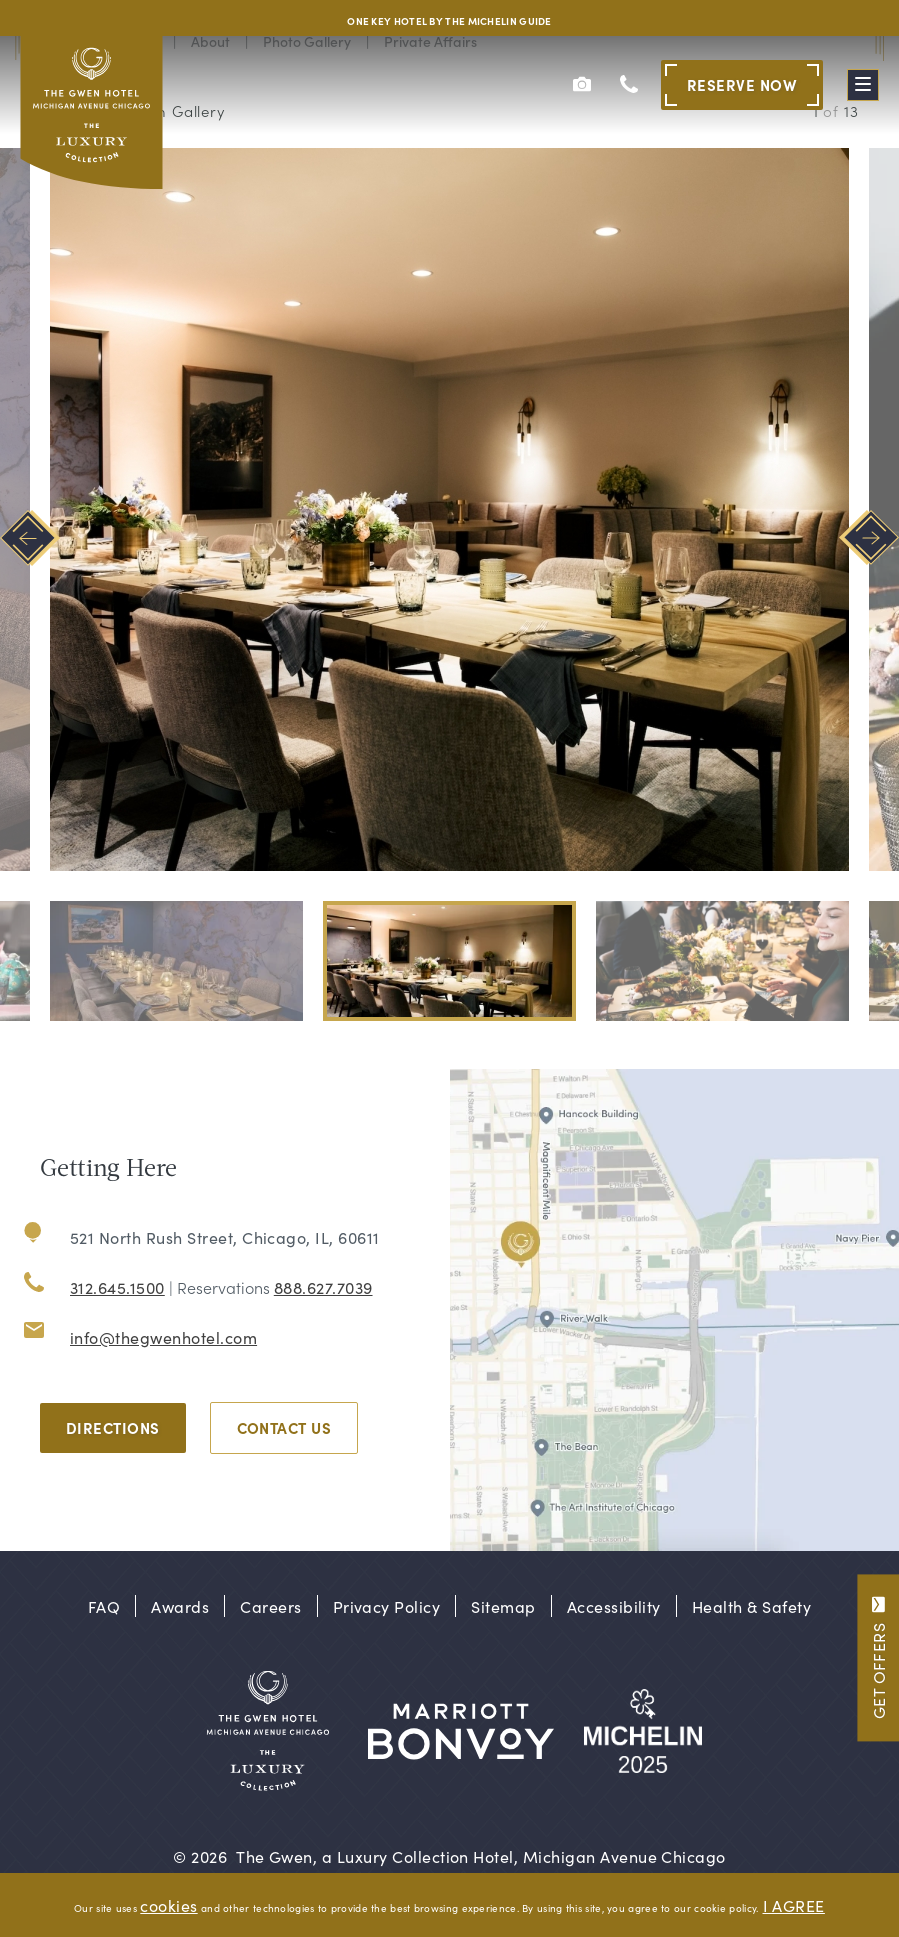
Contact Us (284, 1427)
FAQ (104, 1606)
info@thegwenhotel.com (163, 1337)
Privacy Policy (387, 1606)
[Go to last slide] (30, 537)
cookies (168, 1905)
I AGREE (794, 1905)
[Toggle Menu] (863, 85)
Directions (113, 1427)
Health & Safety (751, 1606)
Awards (180, 1606)
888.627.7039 (323, 1287)
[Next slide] (869, 537)
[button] (176, 961)
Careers (270, 1606)
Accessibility (614, 1606)
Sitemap (503, 1606)
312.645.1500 (117, 1287)
